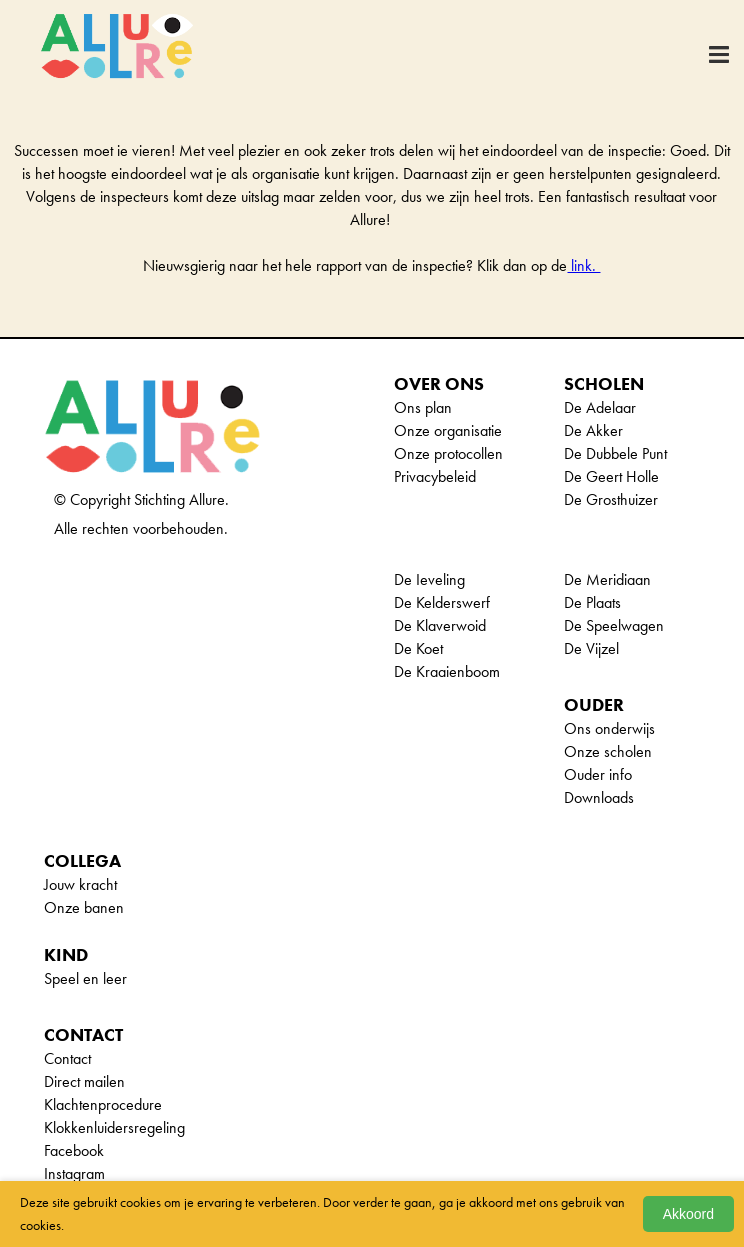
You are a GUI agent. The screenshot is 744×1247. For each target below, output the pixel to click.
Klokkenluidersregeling (114, 1127)
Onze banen (84, 907)
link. (583, 265)
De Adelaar (600, 407)
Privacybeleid (435, 476)
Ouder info (598, 774)
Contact (67, 1058)
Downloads (599, 797)
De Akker (593, 430)
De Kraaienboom (447, 671)
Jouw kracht (80, 884)
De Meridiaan (607, 579)
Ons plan (423, 407)
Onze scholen (608, 751)
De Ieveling (429, 579)
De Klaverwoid (440, 625)
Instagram (74, 1173)
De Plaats (592, 602)
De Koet (418, 648)
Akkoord (688, 1214)
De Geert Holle (611, 476)
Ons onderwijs (609, 728)
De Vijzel (591, 648)
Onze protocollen (448, 453)
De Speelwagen (614, 625)
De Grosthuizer (611, 499)
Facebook (74, 1150)
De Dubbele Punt (615, 453)
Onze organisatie (448, 430)
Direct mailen (84, 1081)
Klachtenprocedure (103, 1104)
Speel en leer (85, 978)
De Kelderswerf (442, 602)
